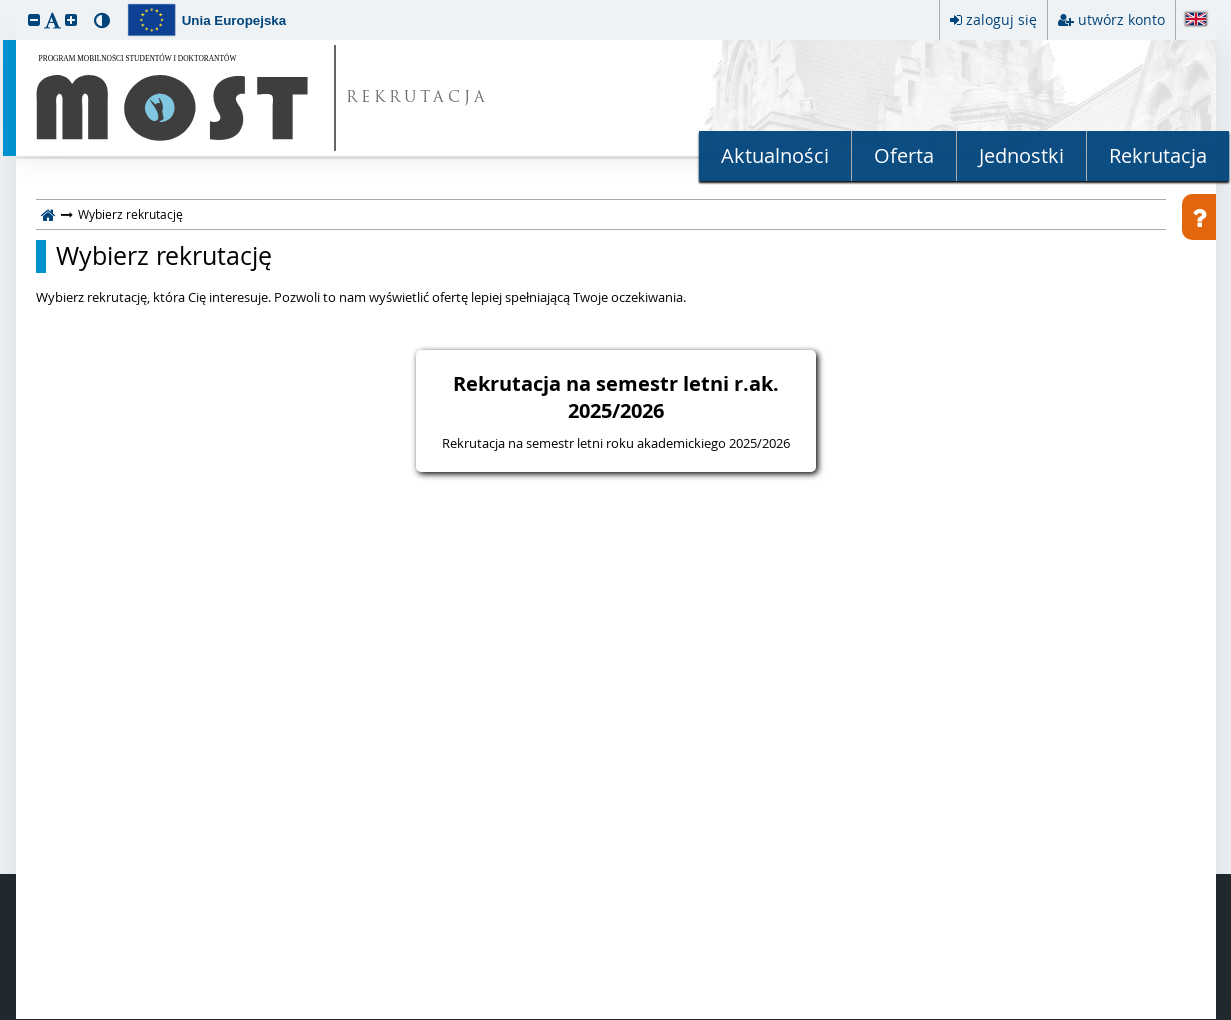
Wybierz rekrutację (164, 256)
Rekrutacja (1158, 155)
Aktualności (775, 155)
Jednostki (1021, 155)
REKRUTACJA (417, 98)
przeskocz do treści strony (5, 5)
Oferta (904, 155)
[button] (34, 19)
